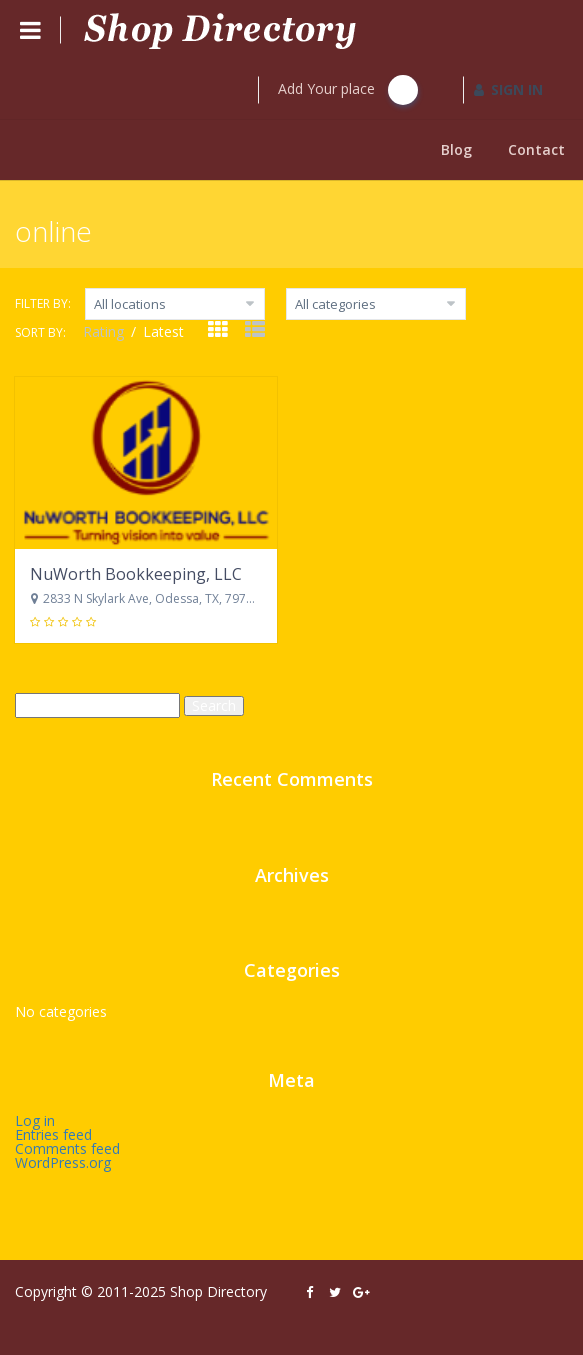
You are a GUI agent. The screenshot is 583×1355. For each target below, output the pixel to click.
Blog (456, 149)
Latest (163, 331)
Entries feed (53, 1134)
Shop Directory (218, 1291)
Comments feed (67, 1148)
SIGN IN (508, 89)
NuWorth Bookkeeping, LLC (136, 574)
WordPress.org (63, 1162)
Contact (536, 149)
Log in (35, 1120)
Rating (105, 331)
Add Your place (348, 90)
